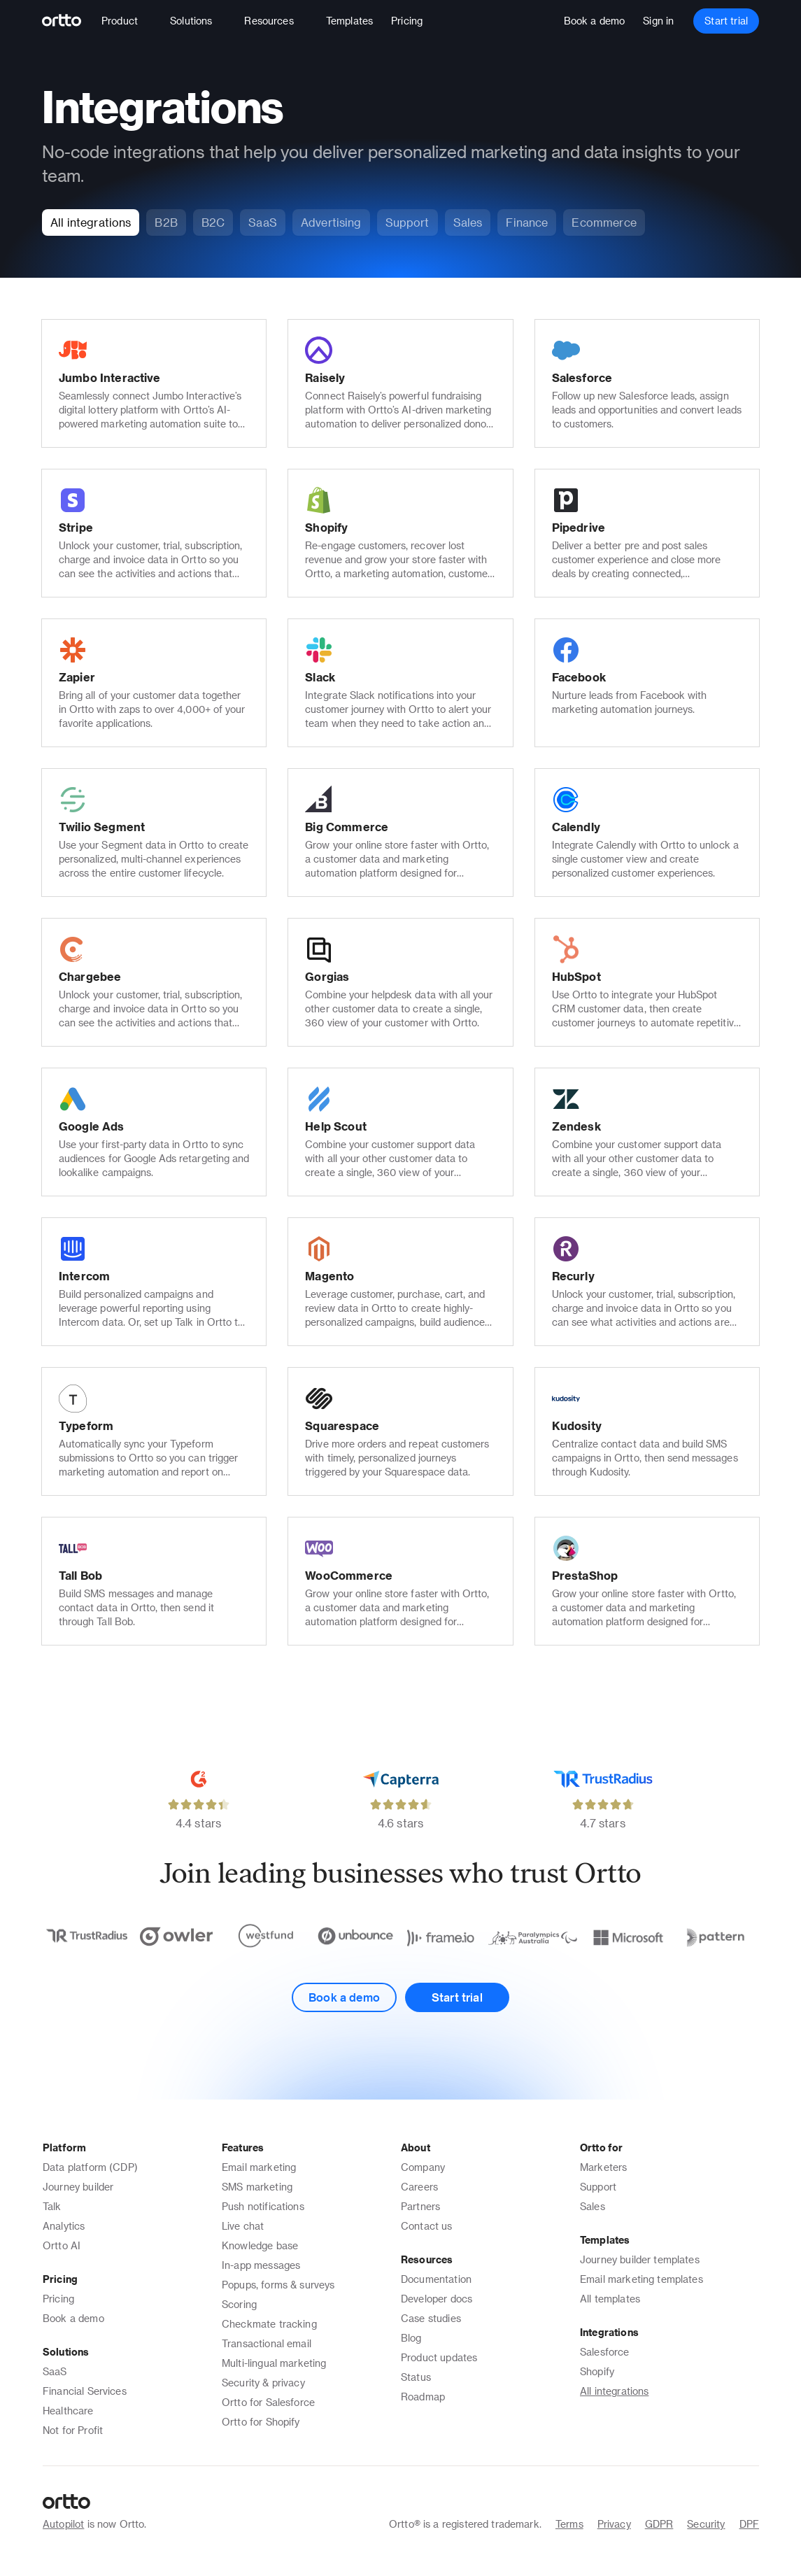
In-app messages (261, 2265)
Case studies (431, 2318)
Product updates (439, 2357)
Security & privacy (263, 2383)
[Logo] (67, 21)
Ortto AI (61, 2245)
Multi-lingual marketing (274, 2363)
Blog (411, 2338)
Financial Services (85, 2391)
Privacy (614, 2524)
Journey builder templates (640, 2259)
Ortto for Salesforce (268, 2402)
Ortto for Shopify (261, 2422)
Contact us (427, 2226)
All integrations (614, 2391)
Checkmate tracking (269, 2324)
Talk (52, 2206)
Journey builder (78, 2187)
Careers (419, 2187)
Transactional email (266, 2343)
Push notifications (263, 2206)
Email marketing (259, 2167)
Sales (592, 2206)
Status (416, 2377)
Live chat (243, 2226)
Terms (569, 2524)
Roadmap (423, 2396)
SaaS (55, 2371)
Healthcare (68, 2410)
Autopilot (63, 2524)
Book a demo (73, 2318)
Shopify (597, 2371)
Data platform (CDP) (90, 2167)
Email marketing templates (641, 2279)
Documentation (436, 2279)
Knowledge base (260, 2245)
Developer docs (436, 2299)
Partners (420, 2206)
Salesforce (605, 2352)
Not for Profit (73, 2430)
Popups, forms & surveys (278, 2285)
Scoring (239, 2304)
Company (423, 2167)
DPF (749, 2524)
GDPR (659, 2524)
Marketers (603, 2167)
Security (706, 2524)
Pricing (58, 2299)
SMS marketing (257, 2187)
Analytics (64, 2226)
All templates (610, 2299)
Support (598, 2187)
